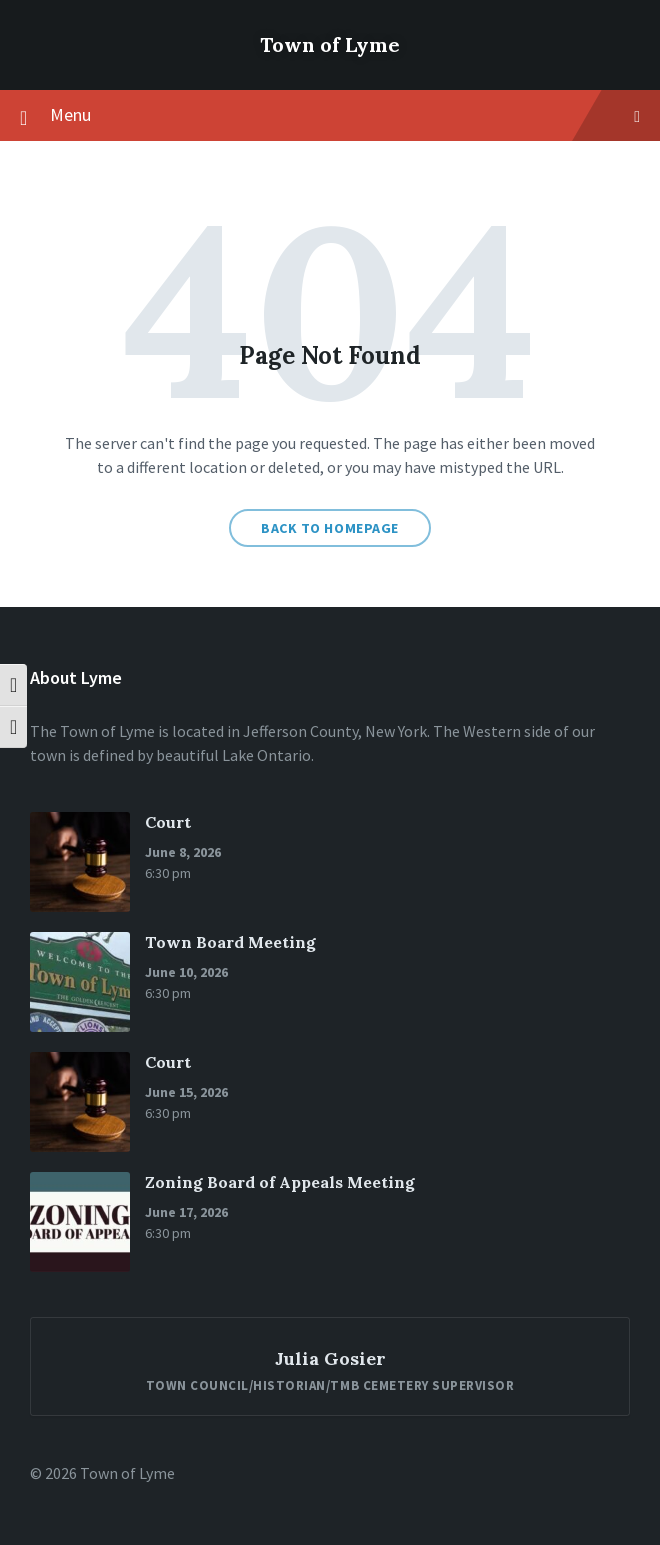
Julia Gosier (330, 1358)
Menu (330, 116)
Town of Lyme (330, 44)
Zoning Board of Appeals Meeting (280, 1182)
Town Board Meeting (230, 942)
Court (168, 822)
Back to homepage (330, 528)
